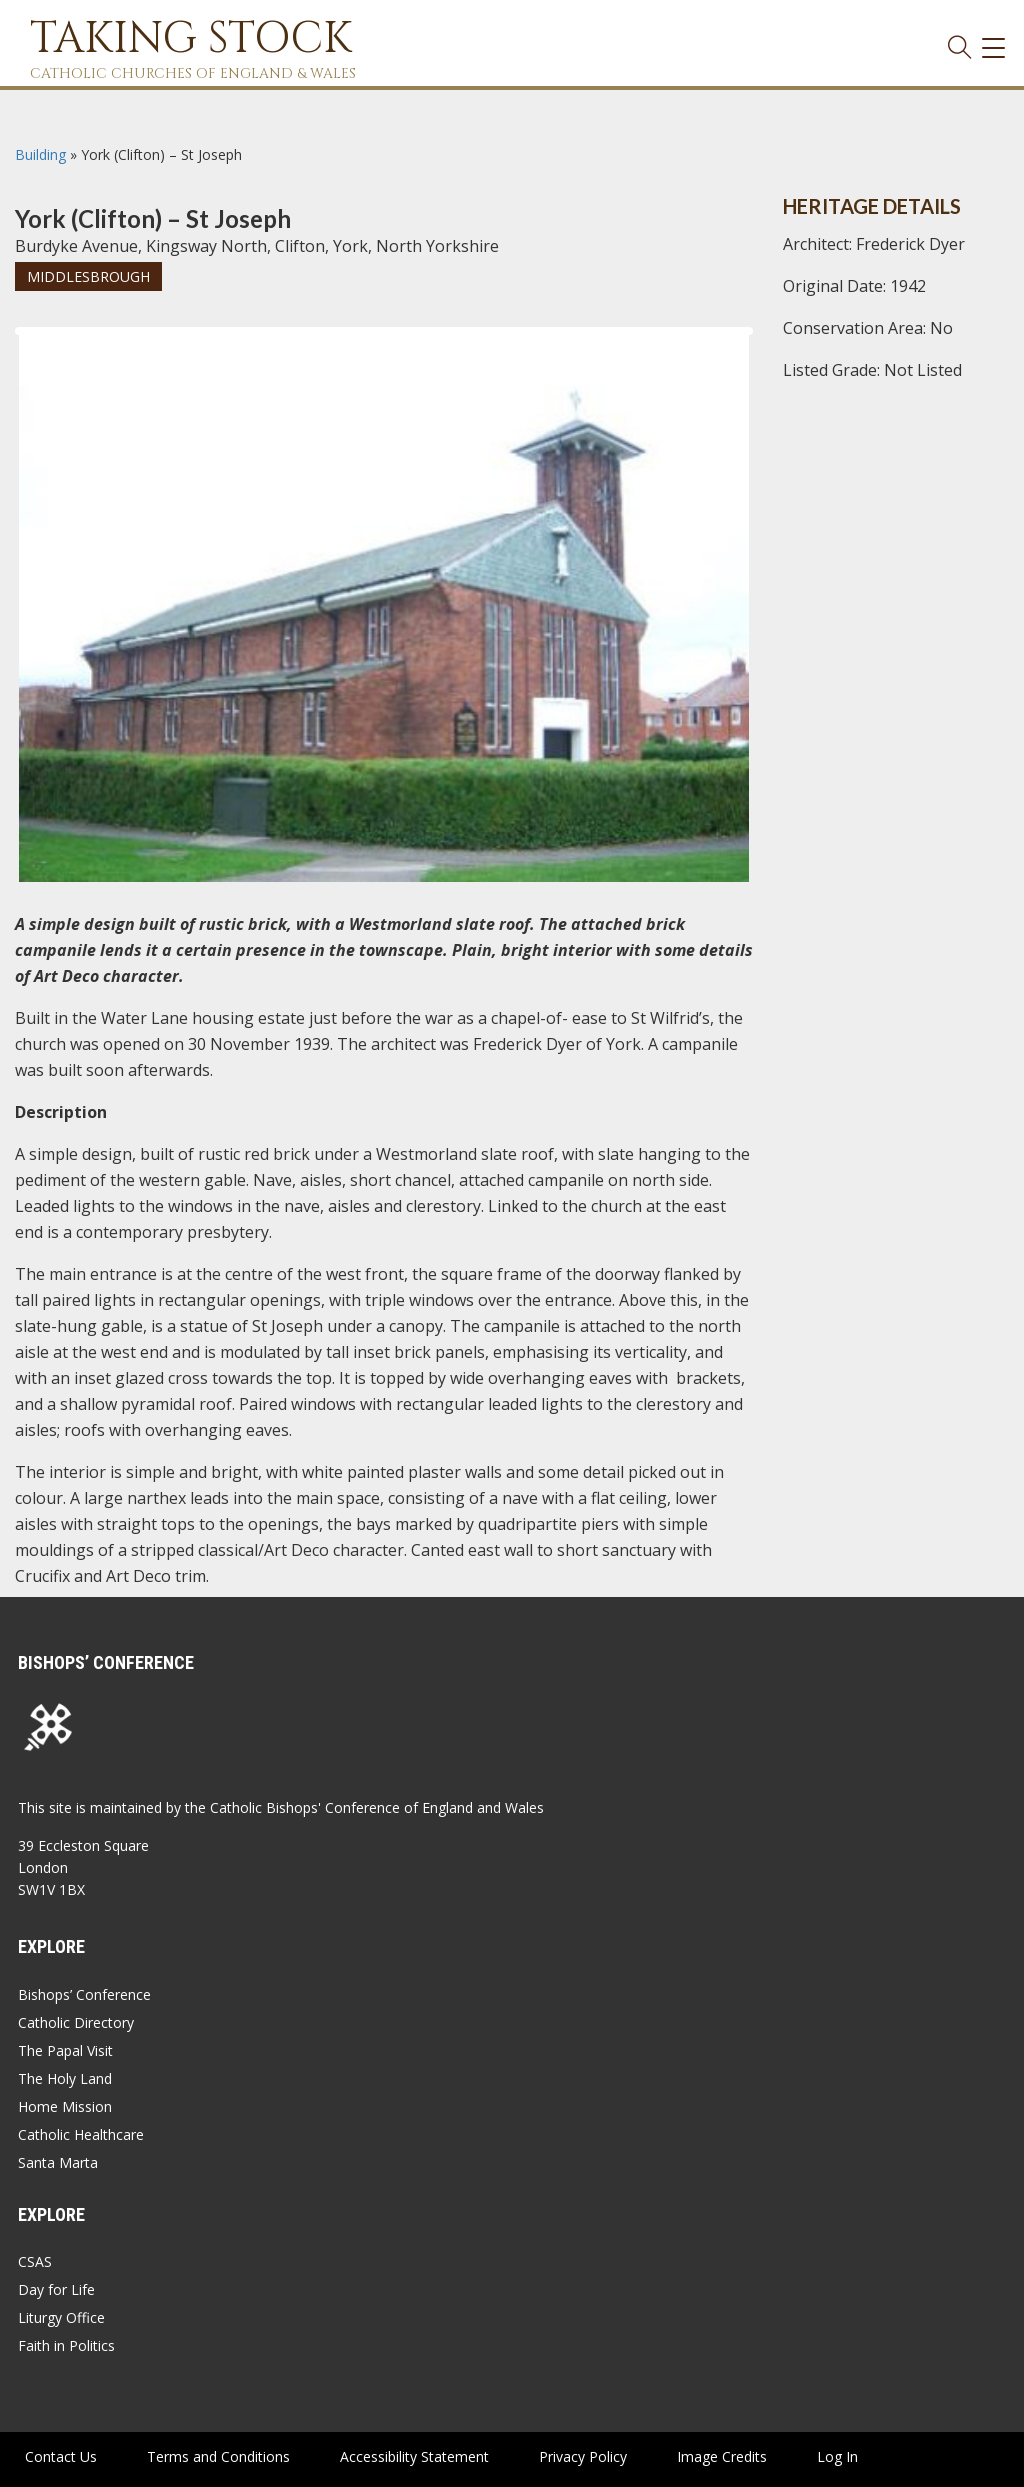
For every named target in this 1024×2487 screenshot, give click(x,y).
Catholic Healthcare (81, 2134)
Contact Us (61, 2456)
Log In (837, 2456)
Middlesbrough (88, 276)
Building (40, 154)
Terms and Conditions (218, 2456)
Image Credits (722, 2456)
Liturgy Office (61, 2317)
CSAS (35, 2261)
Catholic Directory (76, 2022)
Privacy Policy (583, 2456)
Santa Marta (58, 2162)
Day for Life (56, 2289)
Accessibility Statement (414, 2456)
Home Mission (65, 2106)
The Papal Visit (65, 2050)
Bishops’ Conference (84, 1994)
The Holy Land (65, 2078)
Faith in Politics (66, 2345)
